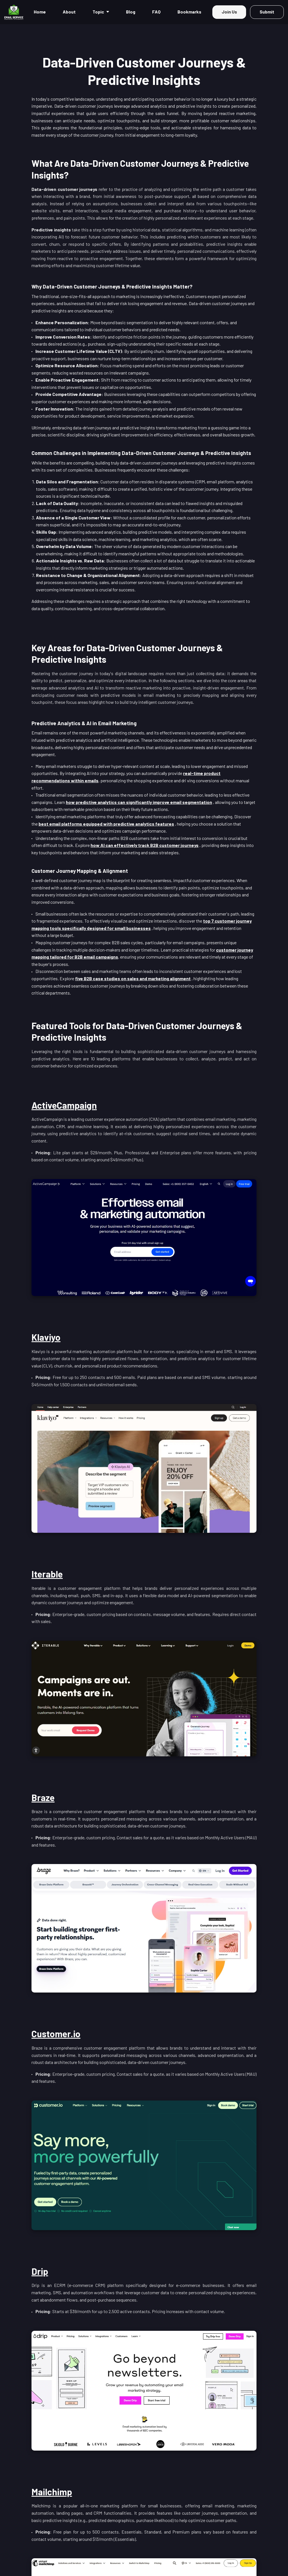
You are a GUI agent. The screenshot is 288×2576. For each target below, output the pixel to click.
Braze (43, 1797)
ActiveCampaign (64, 1105)
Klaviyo (46, 1337)
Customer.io (56, 2033)
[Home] (15, 12)
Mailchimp (52, 2491)
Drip (40, 2271)
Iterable (47, 1573)
